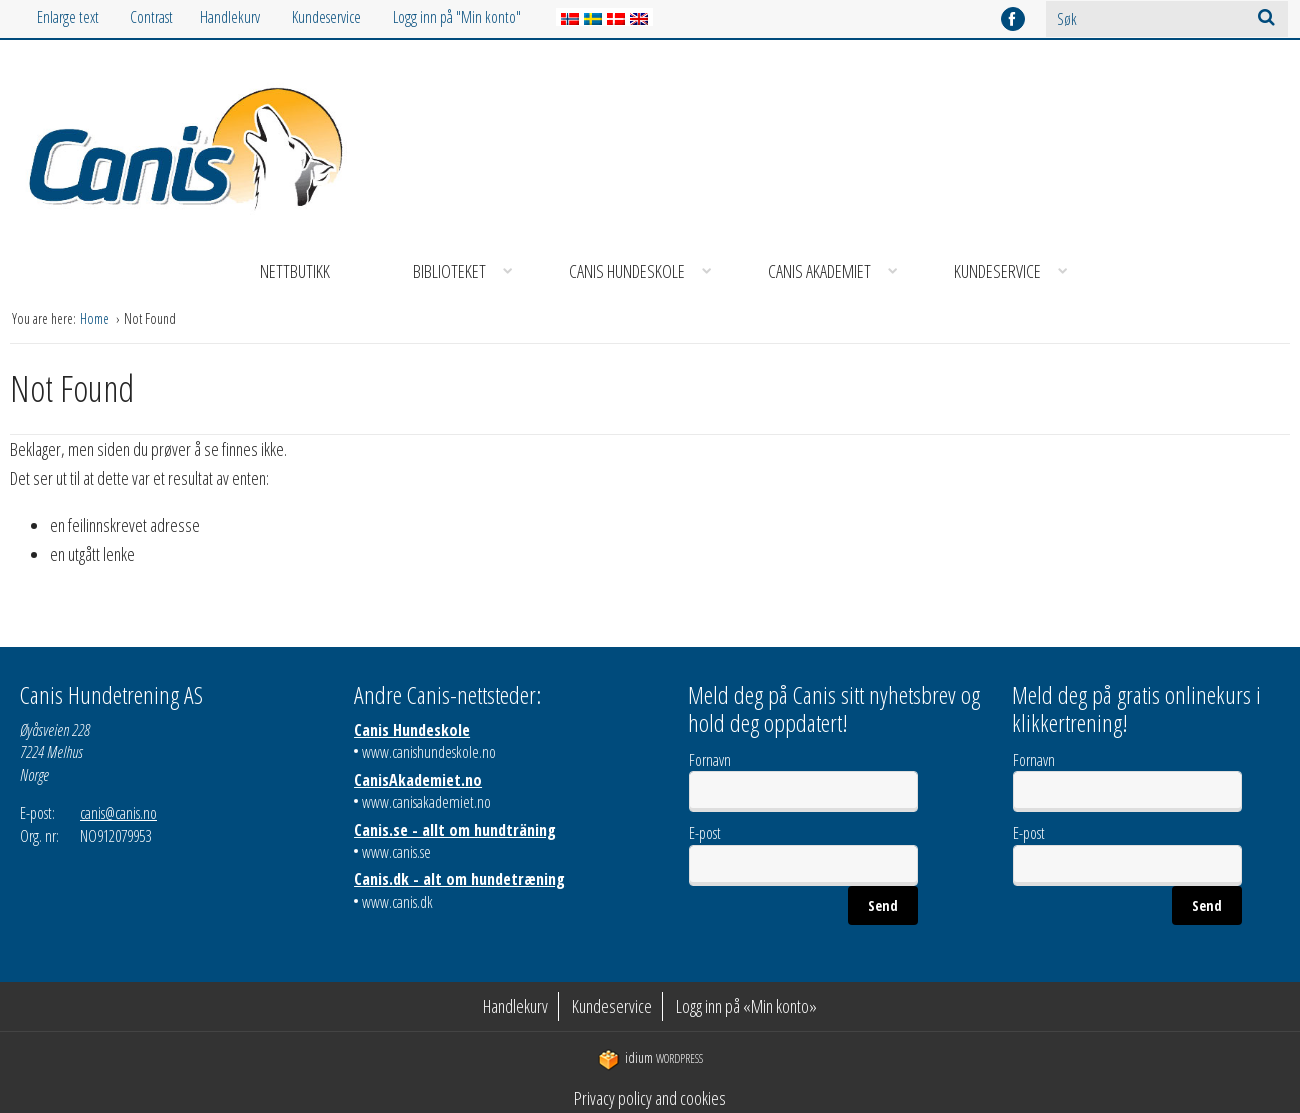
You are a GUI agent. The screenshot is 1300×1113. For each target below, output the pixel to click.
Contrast (151, 17)
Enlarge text (68, 17)
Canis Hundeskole (647, 271)
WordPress (650, 1058)
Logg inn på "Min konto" (457, 17)
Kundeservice (326, 17)
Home (96, 318)
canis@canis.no (118, 813)
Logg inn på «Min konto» (746, 1006)
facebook (1013, 19)
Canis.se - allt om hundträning (455, 830)
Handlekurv (230, 17)
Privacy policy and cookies (650, 1098)
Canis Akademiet (839, 271)
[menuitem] (246, 17)
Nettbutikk (295, 271)
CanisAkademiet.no (418, 780)
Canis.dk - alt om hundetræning (459, 879)
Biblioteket (469, 271)
